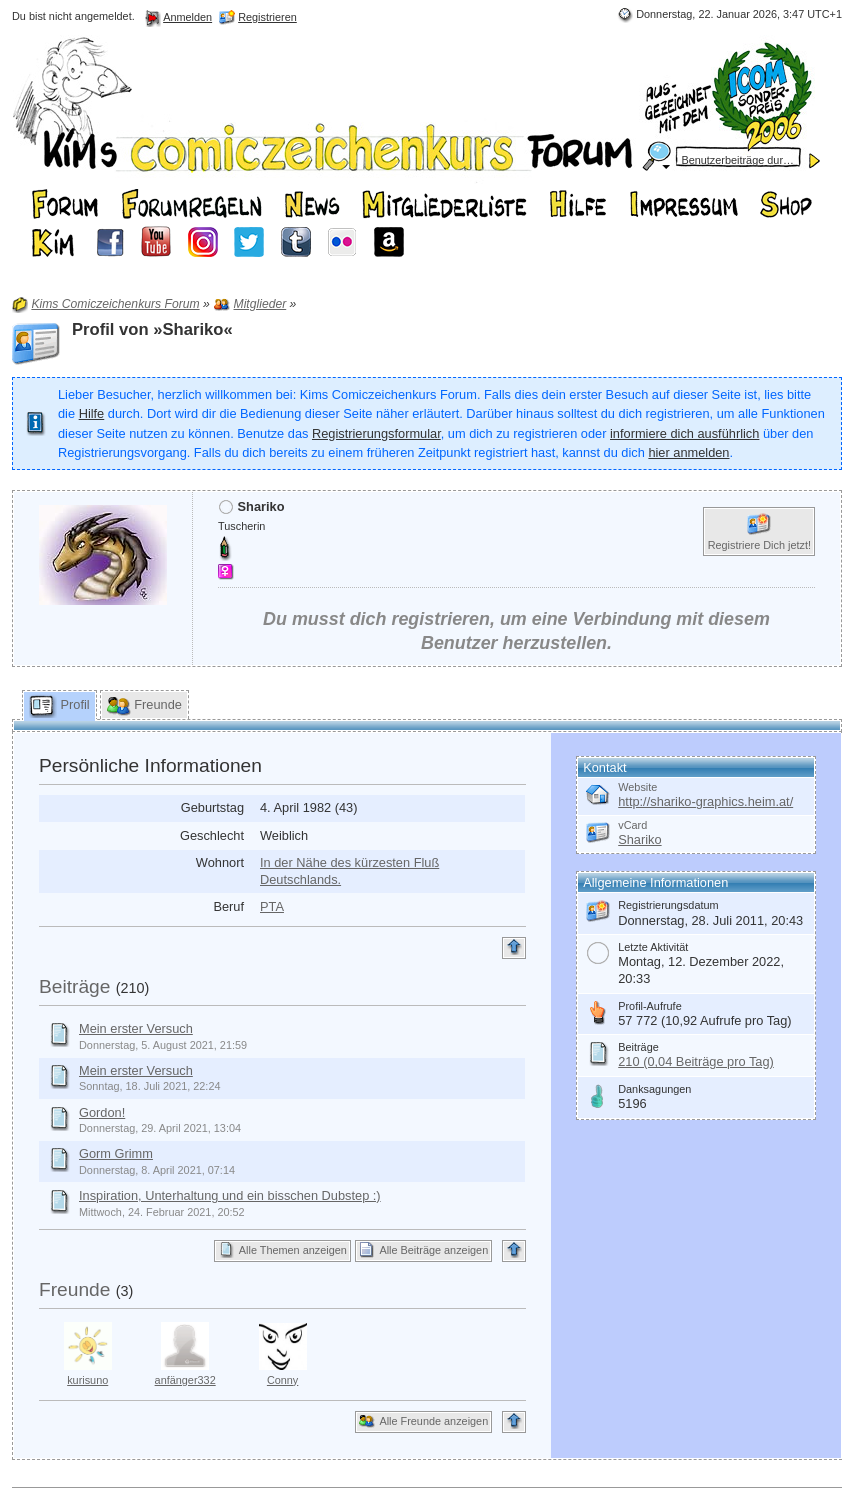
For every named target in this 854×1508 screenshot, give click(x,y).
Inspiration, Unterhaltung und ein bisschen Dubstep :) (230, 1195)
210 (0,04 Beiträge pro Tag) (696, 1061)
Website (637, 787)
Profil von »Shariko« (152, 329)
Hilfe (92, 413)
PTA (272, 906)
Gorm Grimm (116, 1153)
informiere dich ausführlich (684, 433)
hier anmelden (688, 452)
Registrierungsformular (376, 433)
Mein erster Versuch (136, 1028)
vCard (632, 825)
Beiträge (74, 986)
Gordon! (102, 1112)
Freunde (74, 1289)
